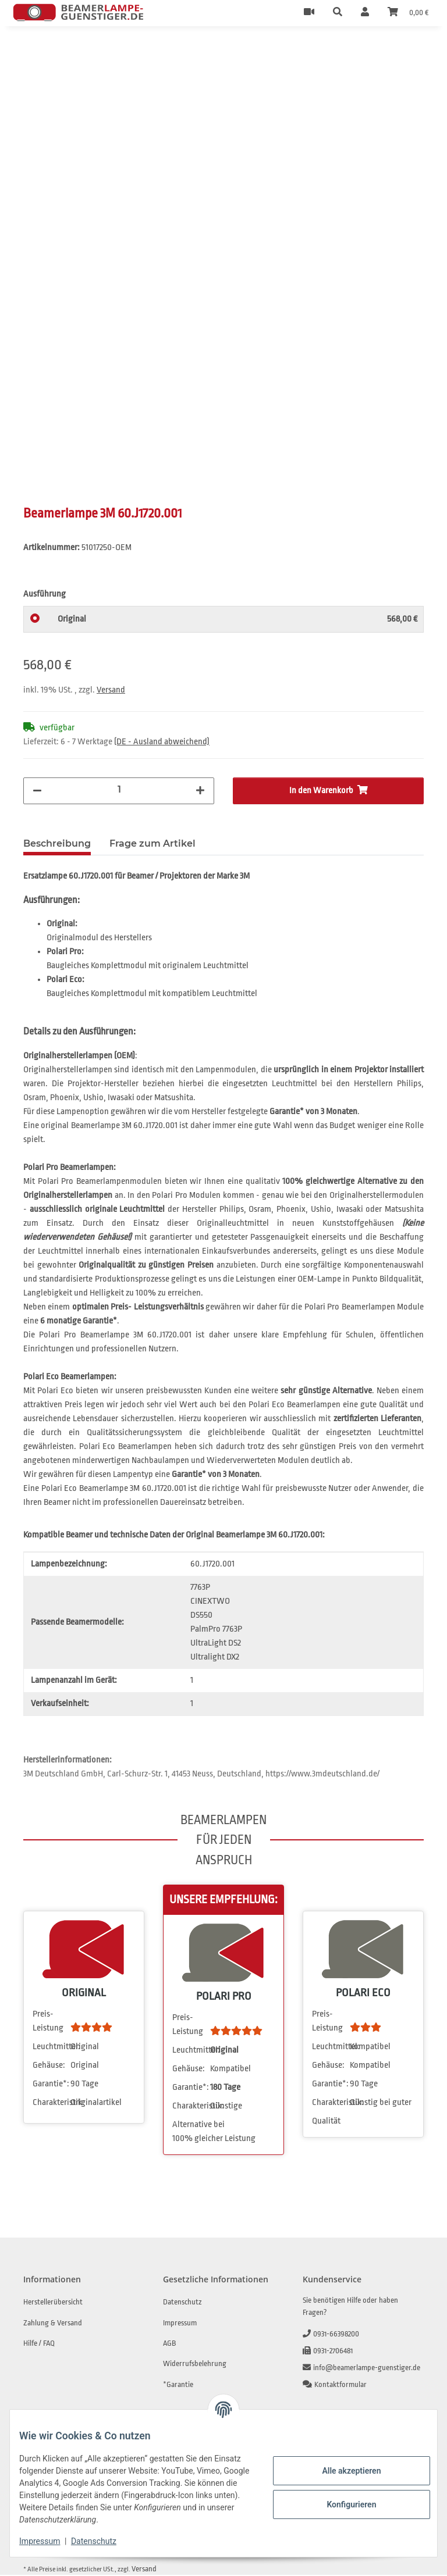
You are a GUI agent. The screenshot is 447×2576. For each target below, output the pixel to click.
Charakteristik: (51, 2103)
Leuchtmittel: (51, 2048)
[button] (338, 12)
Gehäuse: (49, 2066)
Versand (111, 691)
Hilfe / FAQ (39, 2344)
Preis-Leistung (48, 2022)
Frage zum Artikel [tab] (152, 844)
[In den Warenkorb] (32, 51)
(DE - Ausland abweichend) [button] (162, 743)
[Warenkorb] (408, 12)
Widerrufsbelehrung (194, 2364)
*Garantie (178, 2385)
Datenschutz (103, 2541)
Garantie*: (51, 2085)
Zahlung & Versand (52, 2324)
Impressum (49, 2541)
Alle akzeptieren (342, 2470)
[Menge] (119, 790)
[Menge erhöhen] (200, 792)
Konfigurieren (342, 2504)
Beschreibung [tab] (57, 844)
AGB (169, 2344)
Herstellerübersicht (53, 2303)
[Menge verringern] (37, 792)
